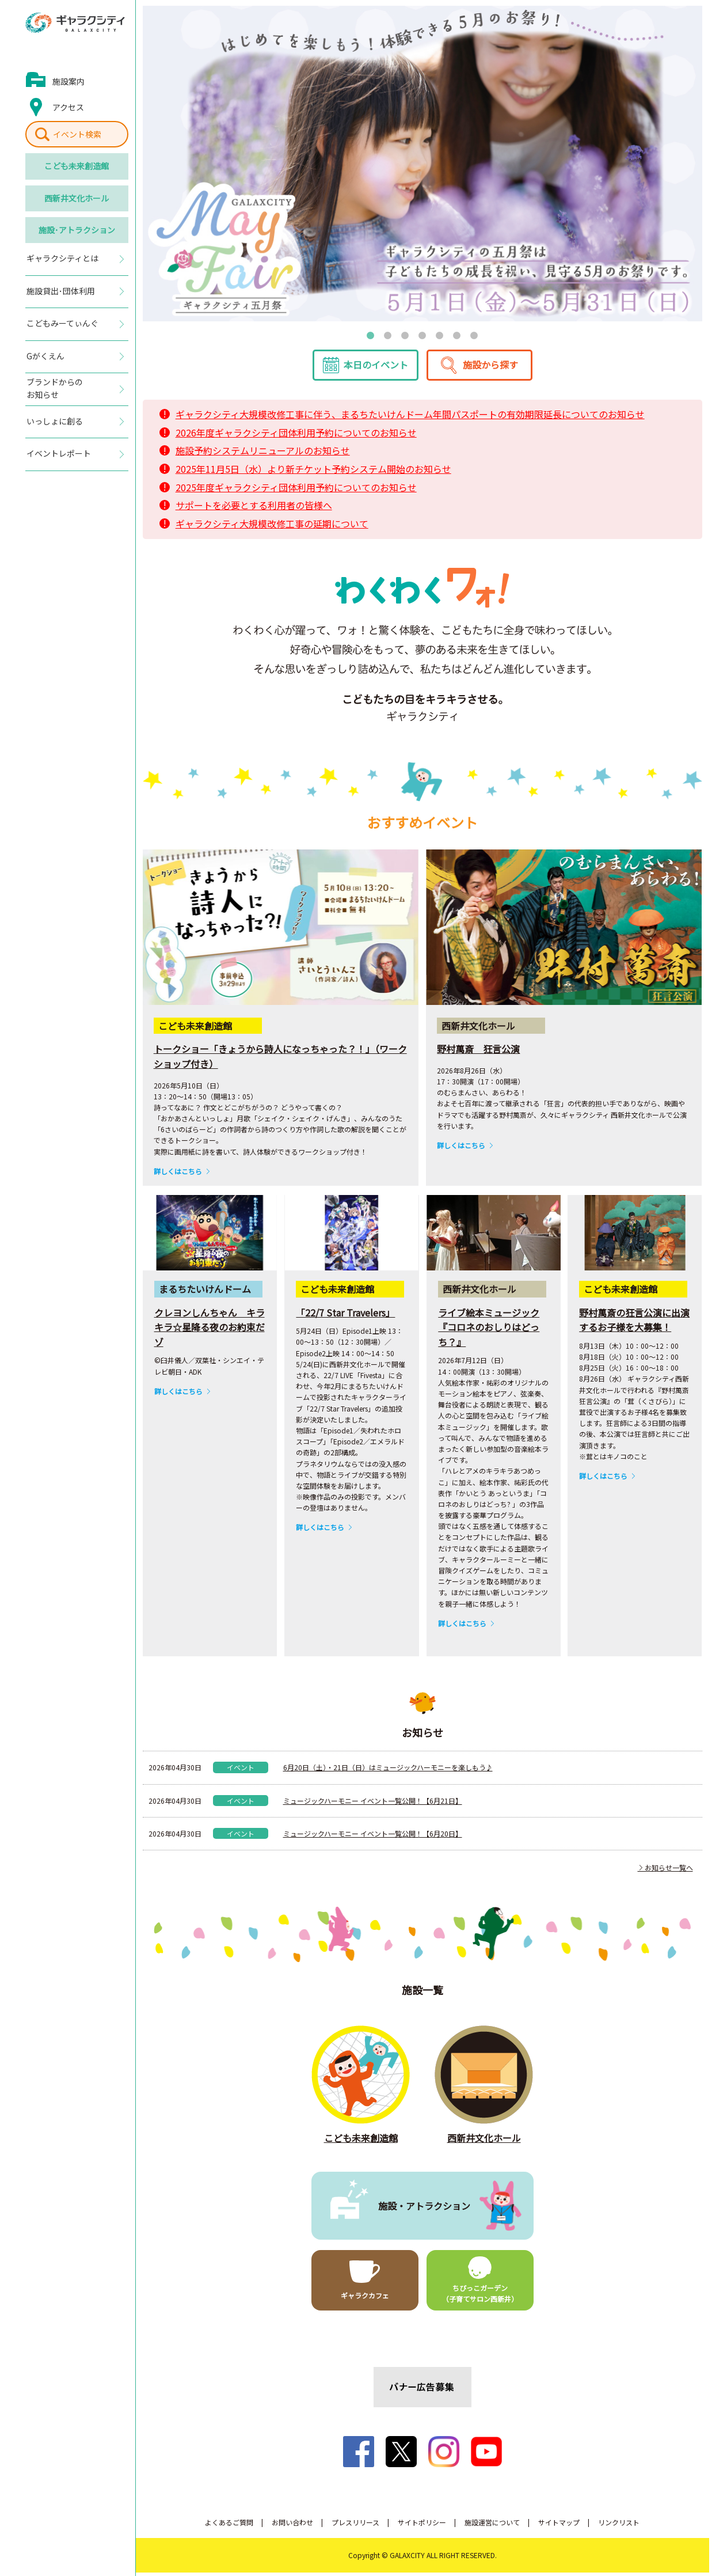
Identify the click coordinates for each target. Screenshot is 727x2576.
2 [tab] (388, 335)
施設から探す (490, 368)
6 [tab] (457, 335)
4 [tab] (422, 335)
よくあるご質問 (229, 2526)
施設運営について (492, 2526)
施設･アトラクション (77, 230)
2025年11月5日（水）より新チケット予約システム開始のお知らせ (313, 473)
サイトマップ (559, 2526)
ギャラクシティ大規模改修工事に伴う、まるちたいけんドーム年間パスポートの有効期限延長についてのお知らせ (410, 418)
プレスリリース (355, 2526)
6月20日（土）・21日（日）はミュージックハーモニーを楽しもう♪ (388, 1771)
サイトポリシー (422, 2526)
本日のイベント (376, 368)
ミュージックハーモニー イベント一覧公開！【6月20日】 (372, 1837)
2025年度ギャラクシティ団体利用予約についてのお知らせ (296, 491)
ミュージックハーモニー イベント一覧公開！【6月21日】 (372, 1804)
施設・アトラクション (424, 2209)
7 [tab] (474, 335)
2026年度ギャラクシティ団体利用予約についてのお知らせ (296, 436)
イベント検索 (77, 134)
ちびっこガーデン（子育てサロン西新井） (480, 2297)
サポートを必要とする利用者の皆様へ (254, 509)
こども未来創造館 (76, 166)
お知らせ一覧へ (665, 1871)
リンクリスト (619, 2526)
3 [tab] (405, 335)
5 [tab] (440, 335)
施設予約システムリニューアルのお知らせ (263, 454)
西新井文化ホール (76, 198)
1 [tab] (370, 335)
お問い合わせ (292, 2526)
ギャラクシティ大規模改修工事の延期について (272, 527)
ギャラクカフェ (365, 2299)
